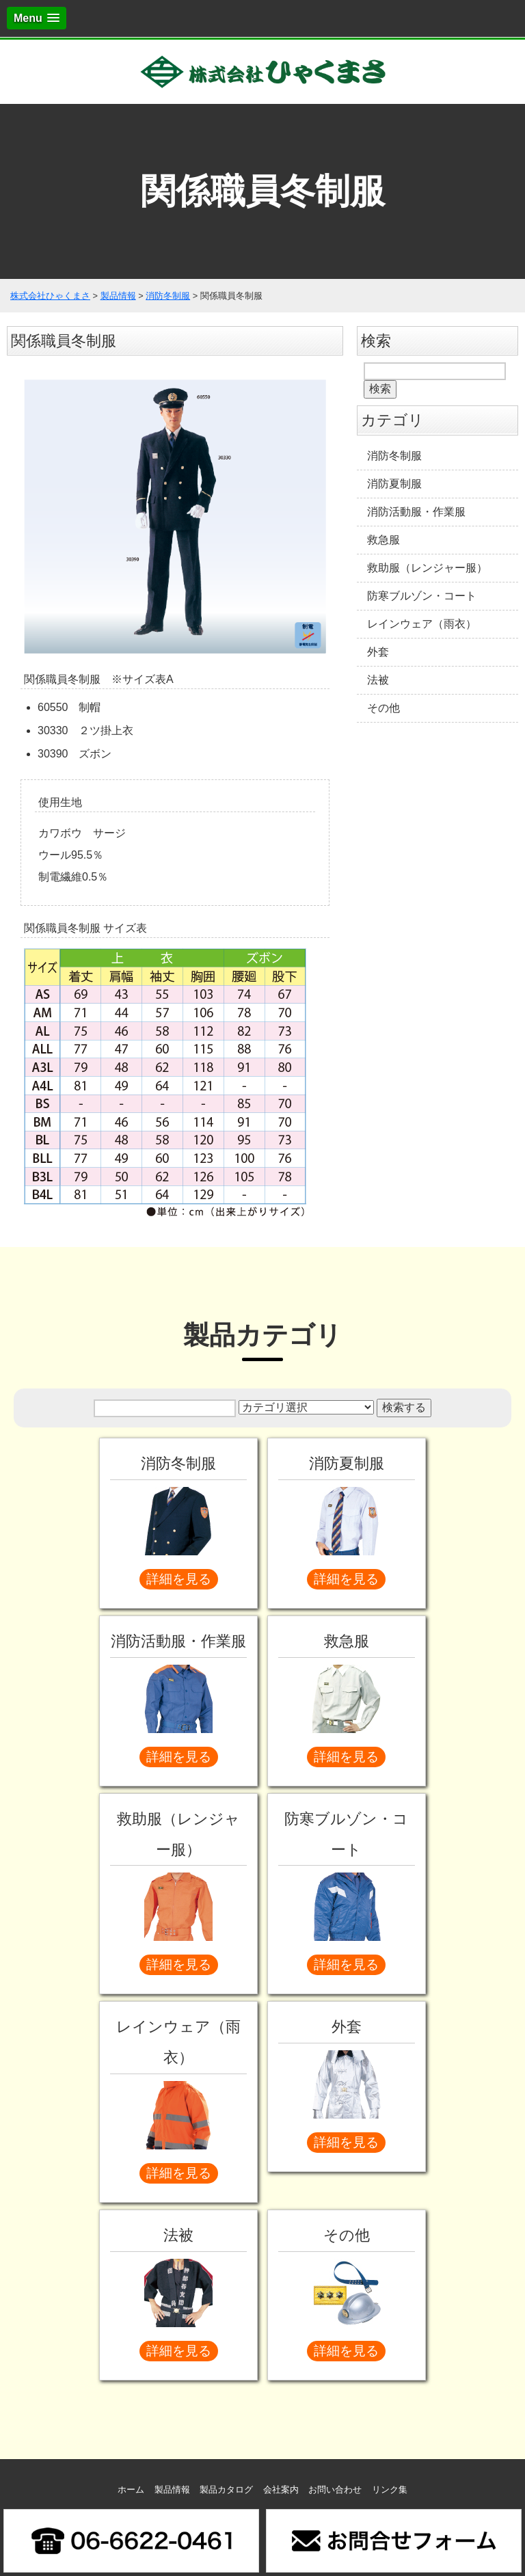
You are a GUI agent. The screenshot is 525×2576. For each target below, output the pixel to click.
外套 (378, 652)
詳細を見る (178, 1579)
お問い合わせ (335, 2489)
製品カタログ (226, 2489)
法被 (378, 680)
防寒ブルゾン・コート (421, 596)
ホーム (131, 2489)
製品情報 (172, 2489)
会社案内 (281, 2489)
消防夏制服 (394, 483)
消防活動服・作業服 (416, 512)
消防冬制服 (394, 455)
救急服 (383, 540)
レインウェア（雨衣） (421, 624)
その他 (383, 708)
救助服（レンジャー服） (427, 568)
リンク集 (389, 2489)
